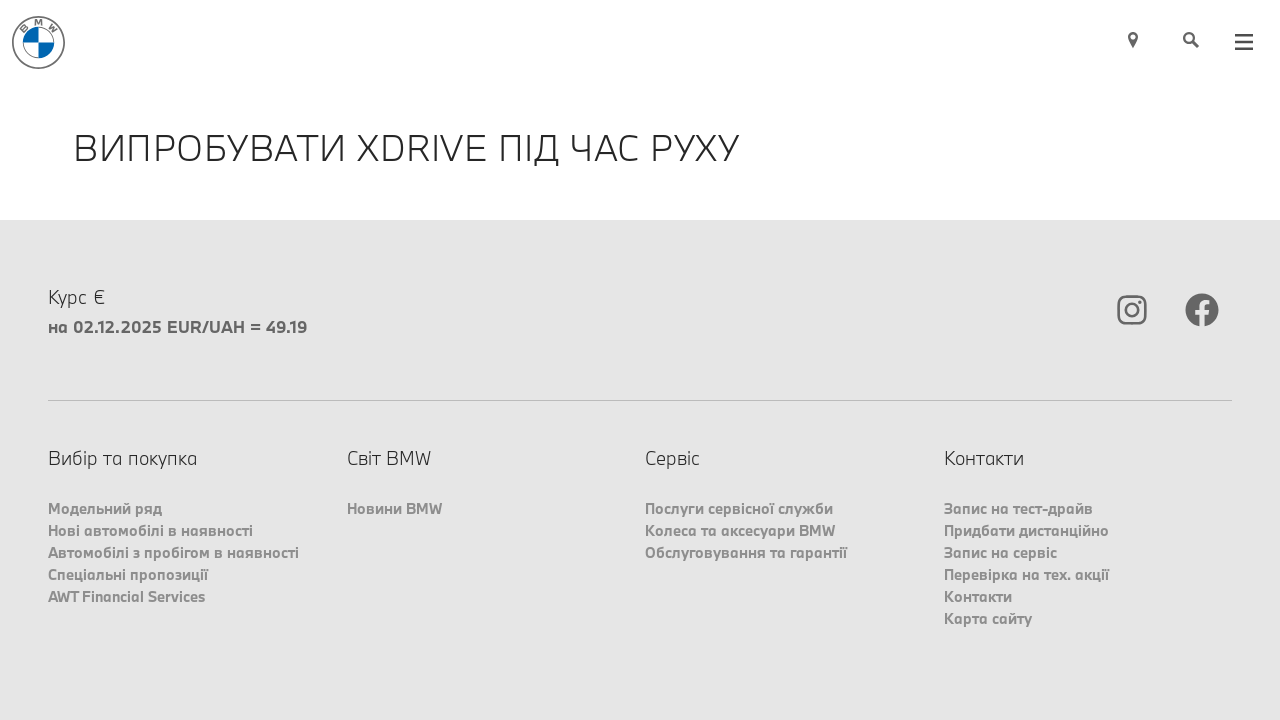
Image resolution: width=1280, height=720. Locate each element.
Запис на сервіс (1000, 552)
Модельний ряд (105, 508)
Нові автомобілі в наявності (150, 530)
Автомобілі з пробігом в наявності (173, 552)
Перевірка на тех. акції (1026, 574)
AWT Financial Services (126, 596)
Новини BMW (394, 508)
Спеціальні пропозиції (128, 574)
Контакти (978, 596)
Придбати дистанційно (1026, 530)
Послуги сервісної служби (739, 508)
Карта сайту (988, 618)
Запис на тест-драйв (1018, 508)
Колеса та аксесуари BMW (740, 530)
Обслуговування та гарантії (746, 552)
